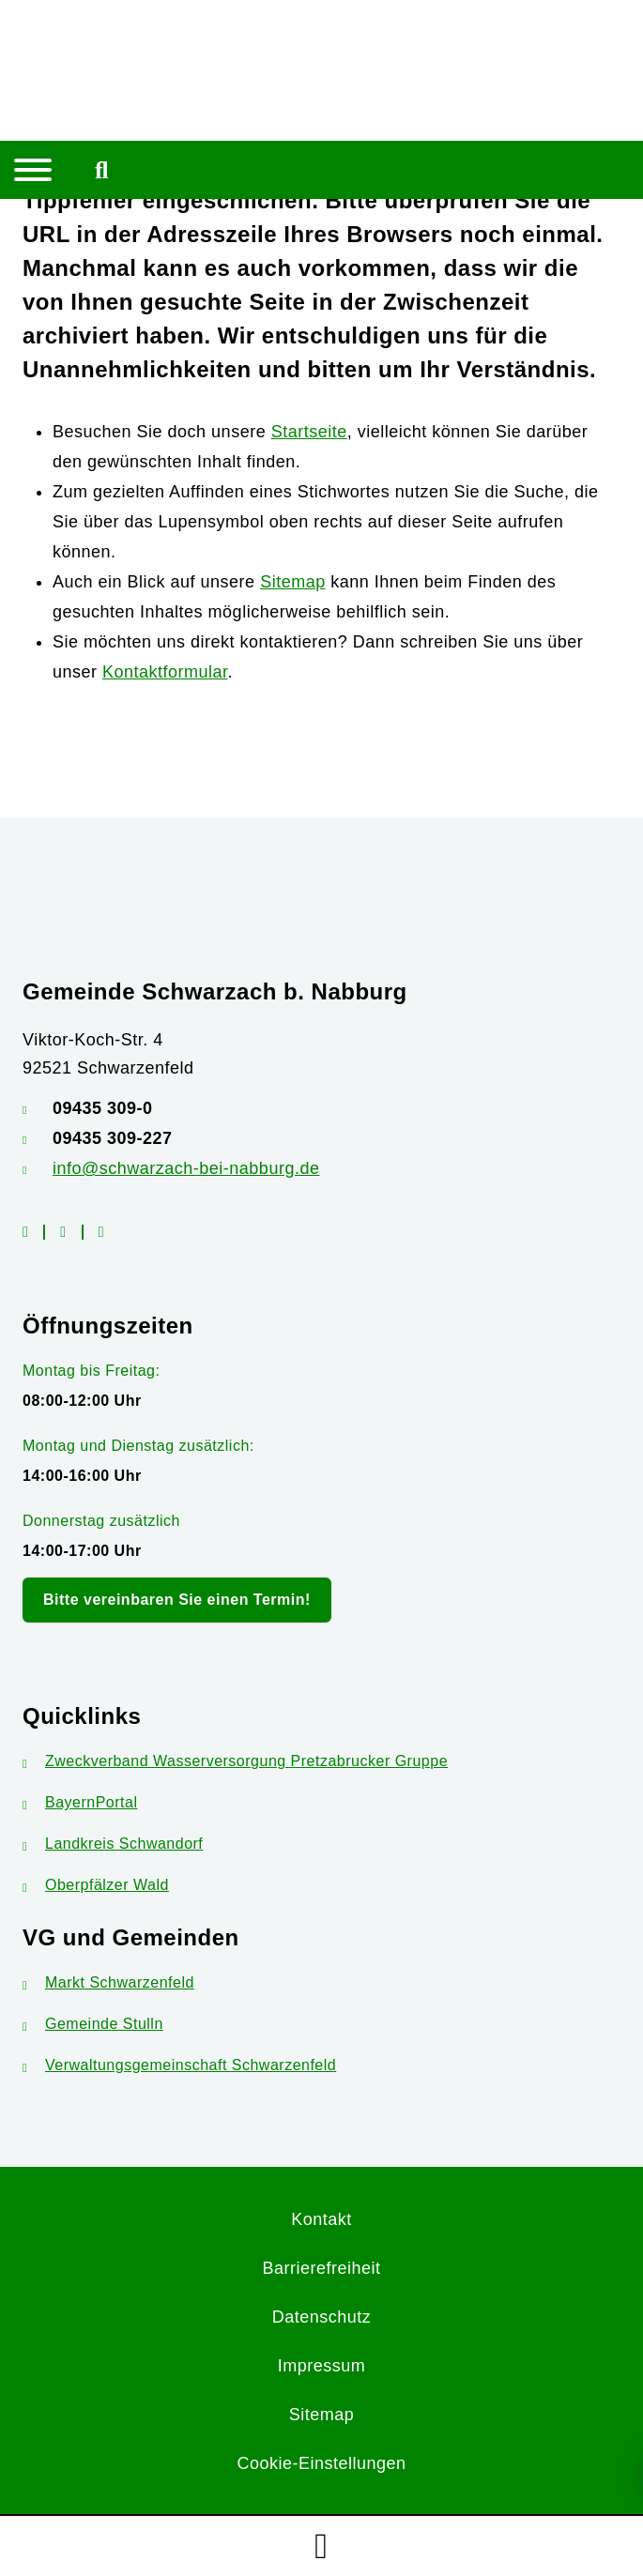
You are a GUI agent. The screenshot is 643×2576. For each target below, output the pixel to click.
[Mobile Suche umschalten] (102, 170)
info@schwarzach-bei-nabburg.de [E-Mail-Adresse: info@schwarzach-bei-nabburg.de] (186, 1168)
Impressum (322, 2365)
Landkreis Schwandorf (113, 1844)
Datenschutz (322, 2317)
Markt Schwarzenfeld (108, 1982)
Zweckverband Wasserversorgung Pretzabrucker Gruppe (235, 1761)
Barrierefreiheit (321, 2268)
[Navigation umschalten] (33, 170)
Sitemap (293, 581)
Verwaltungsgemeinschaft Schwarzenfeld (179, 2065)
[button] (322, 2546)
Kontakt (321, 2219)
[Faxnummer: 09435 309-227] (321, 1138)
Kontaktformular (165, 672)
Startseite (309, 431)
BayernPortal (80, 1802)
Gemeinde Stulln (93, 2024)
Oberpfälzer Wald (96, 1885)
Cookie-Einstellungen (321, 2463)
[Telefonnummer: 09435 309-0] (321, 1108)
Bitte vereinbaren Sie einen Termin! (177, 1600)
